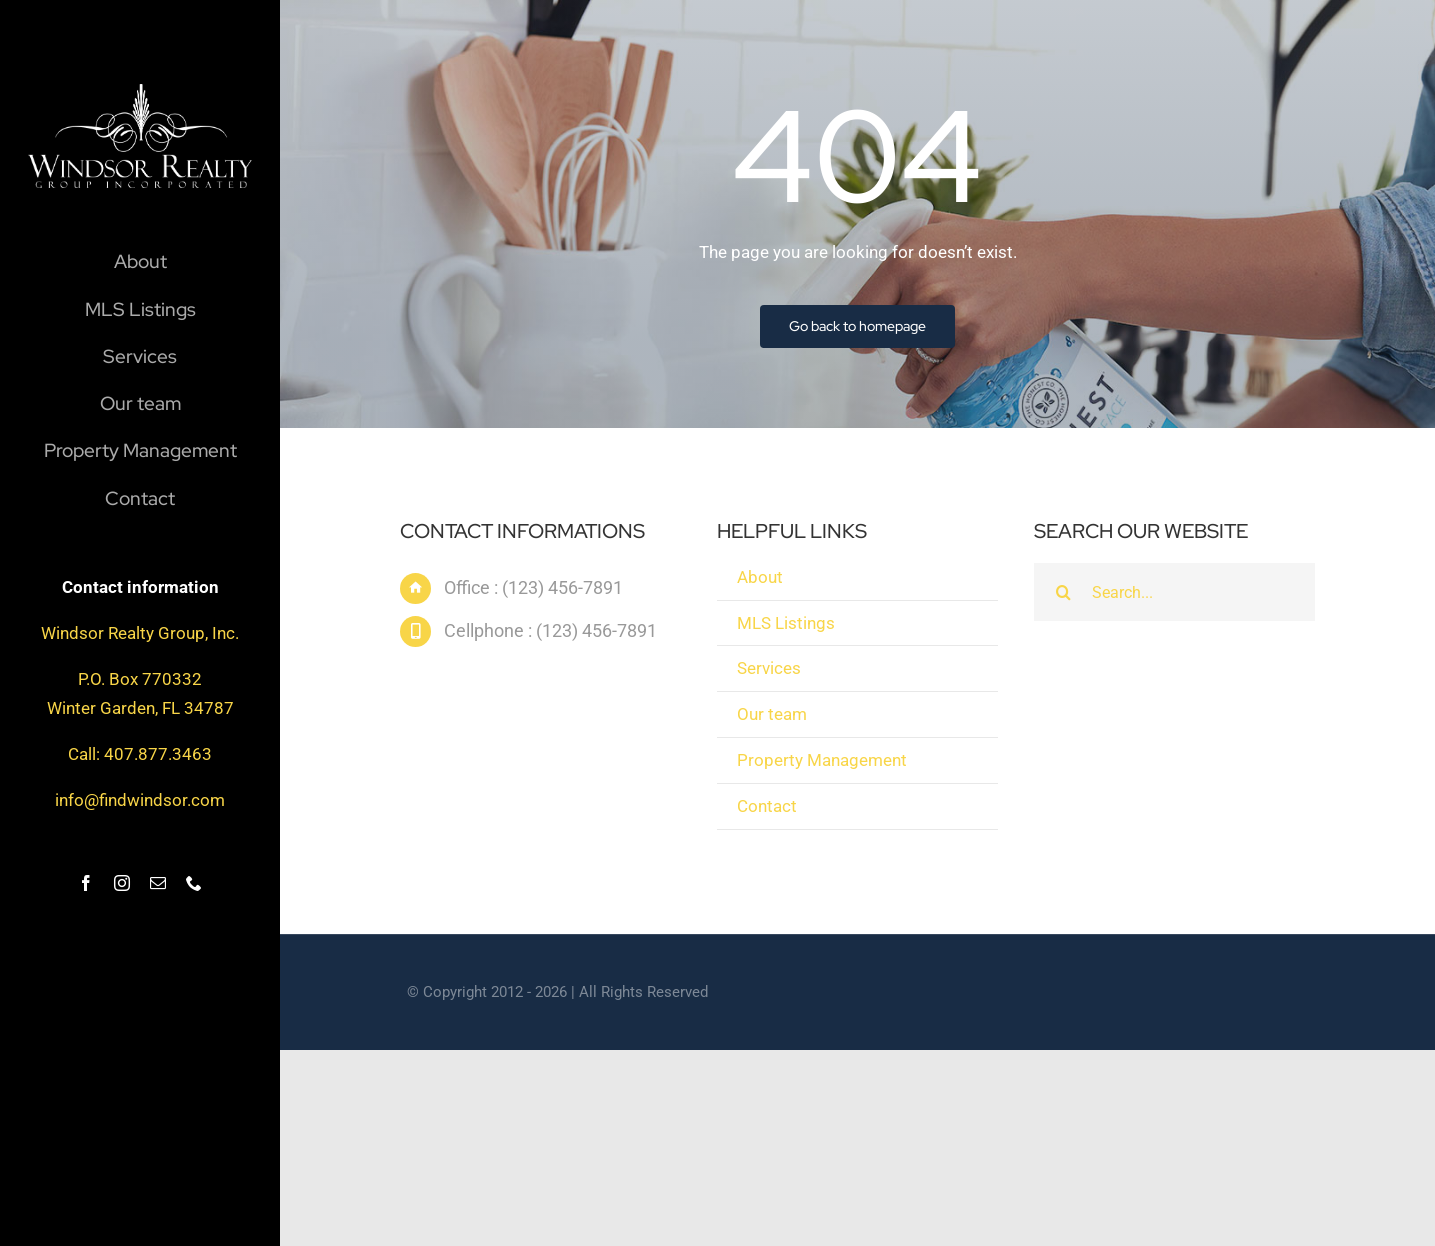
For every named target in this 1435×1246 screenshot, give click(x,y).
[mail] (158, 883)
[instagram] (122, 883)
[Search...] (1174, 595)
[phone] (194, 883)
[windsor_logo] (140, 92)
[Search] (1063, 595)
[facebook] (86, 883)
